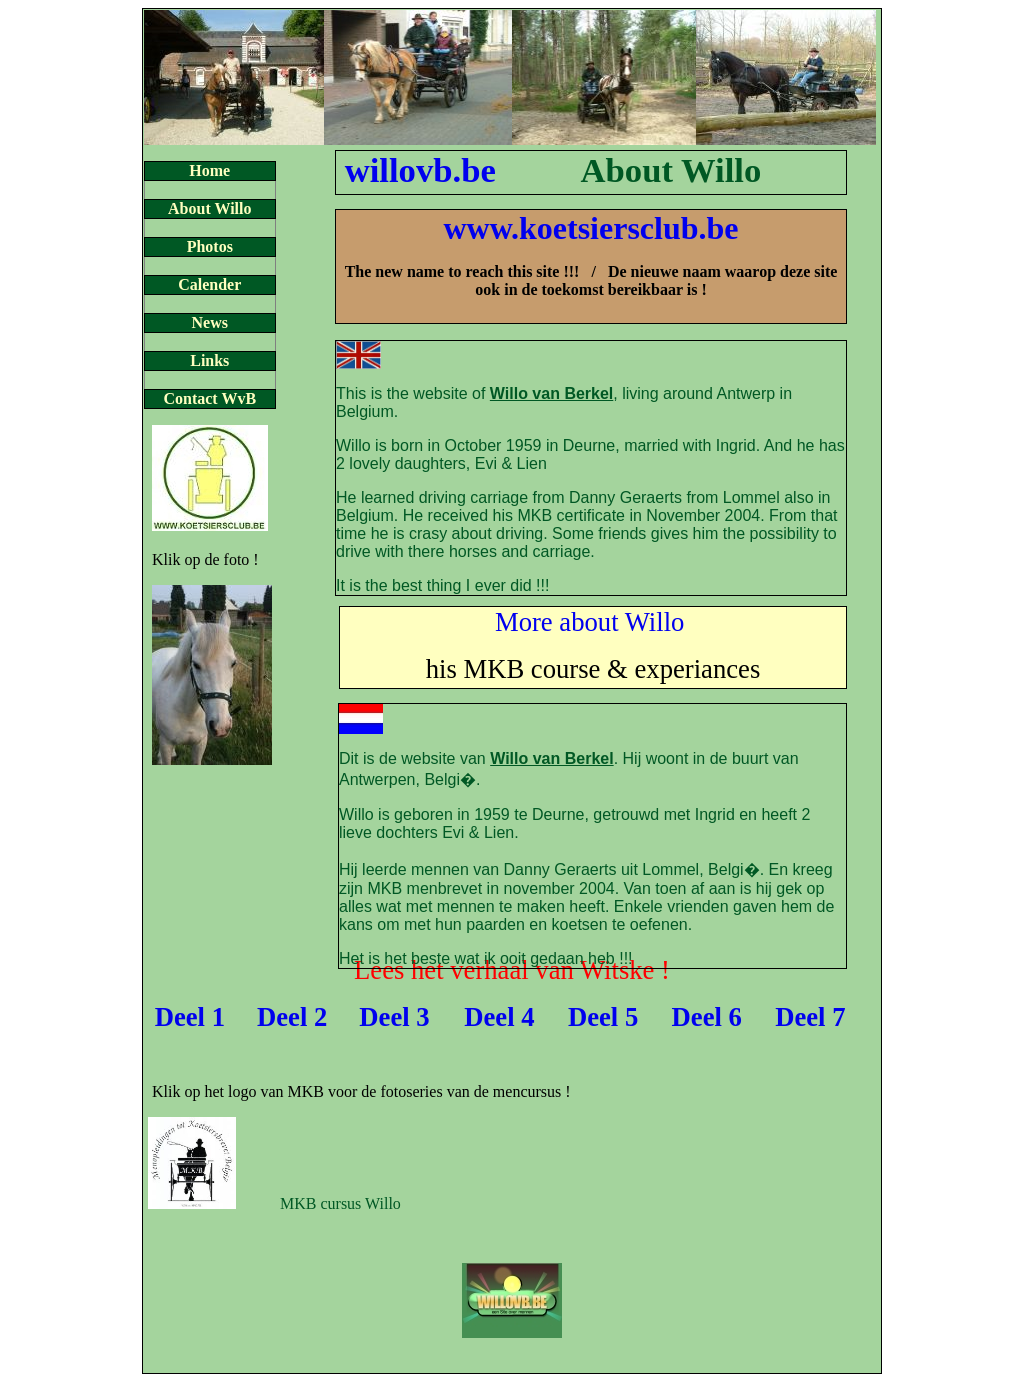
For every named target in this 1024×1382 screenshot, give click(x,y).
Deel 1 (190, 1017)
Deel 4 (499, 1017)
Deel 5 (603, 1017)
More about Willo (589, 622)
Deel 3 (394, 1017)
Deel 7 (810, 1017)
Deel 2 (292, 1017)
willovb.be (420, 170)
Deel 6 (707, 1017)
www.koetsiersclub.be (590, 228)
